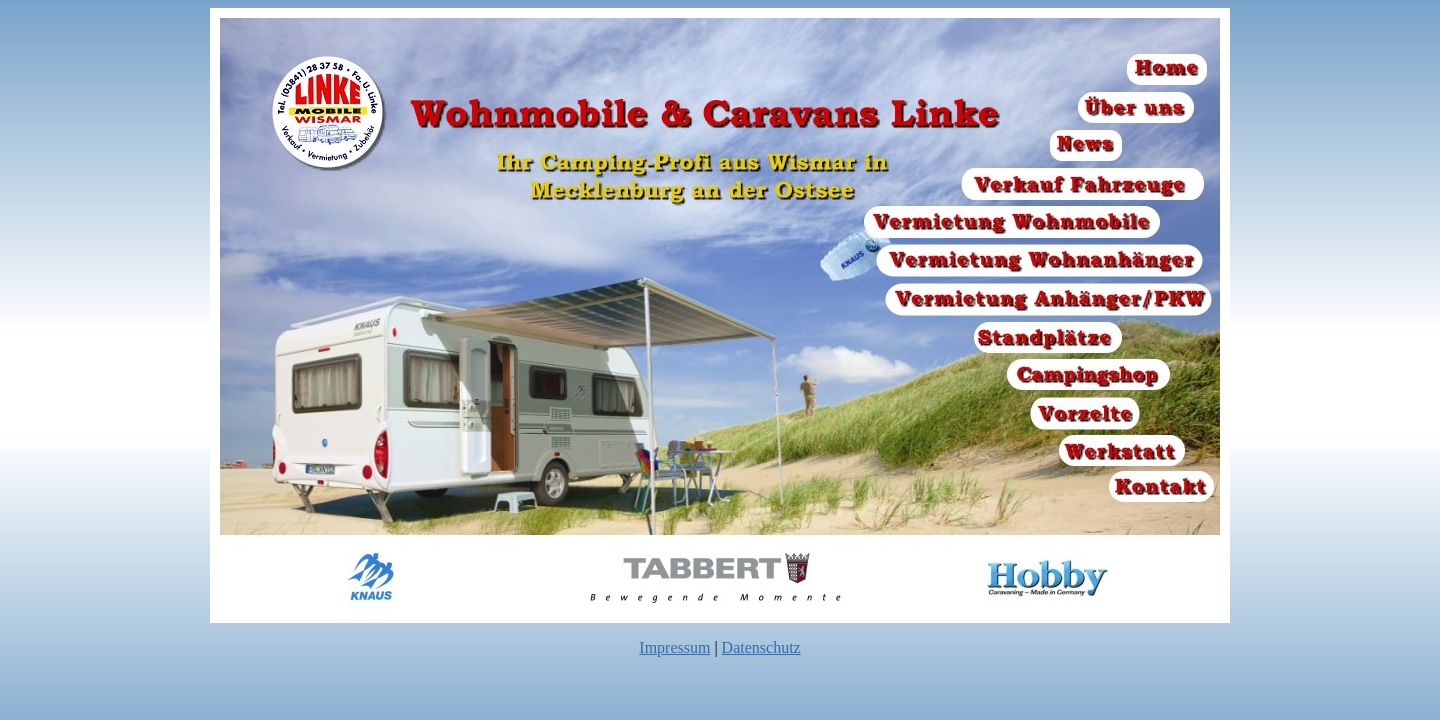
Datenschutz (761, 647)
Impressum (674, 647)
